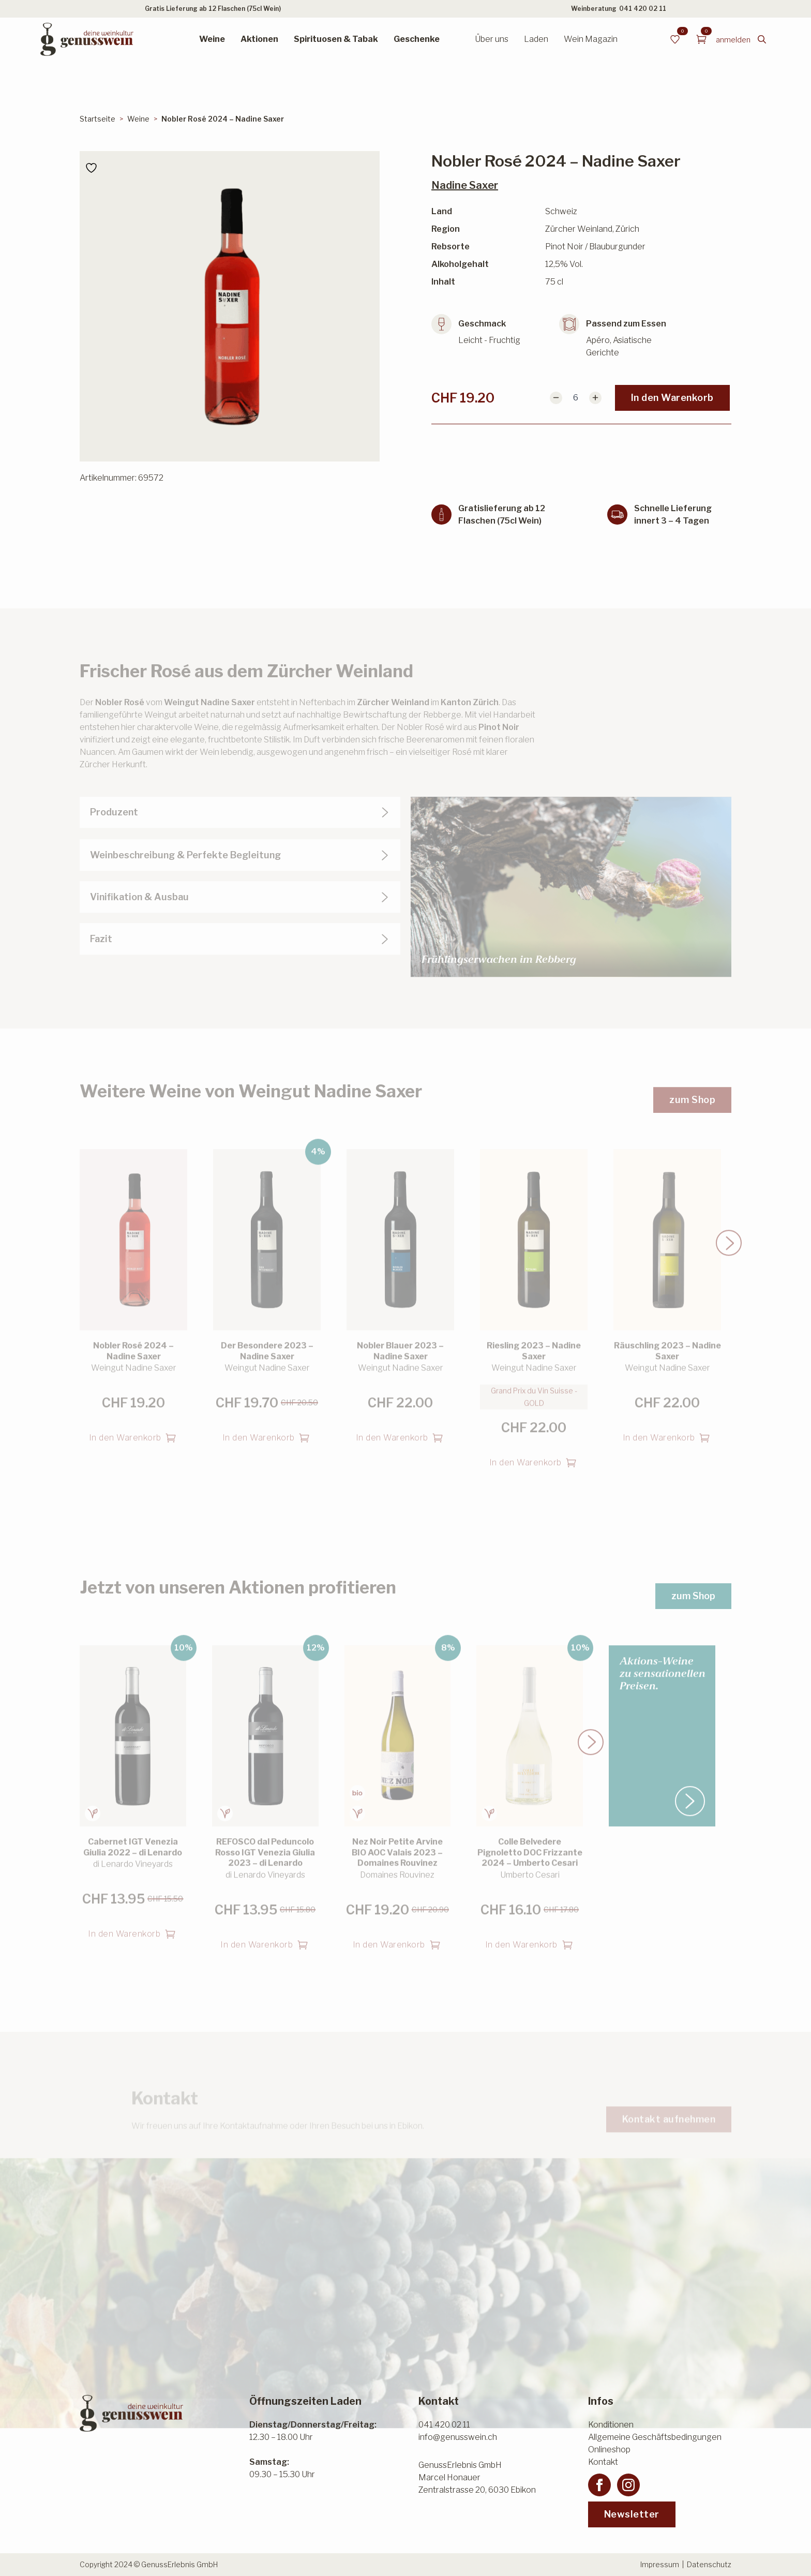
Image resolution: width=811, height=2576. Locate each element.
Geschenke (417, 39)
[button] (729, 1221)
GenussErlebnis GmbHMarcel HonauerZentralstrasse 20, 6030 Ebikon (477, 2477)
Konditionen (611, 2425)
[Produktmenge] (575, 398)
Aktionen (259, 39)
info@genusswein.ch (457, 2437)
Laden (536, 39)
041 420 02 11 (642, 8)
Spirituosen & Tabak (336, 39)
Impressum (659, 2564)
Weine (212, 39)
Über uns (491, 39)
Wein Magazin (591, 39)
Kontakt (603, 2462)
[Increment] (595, 398)
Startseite (97, 118)
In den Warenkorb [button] (125, 1416)
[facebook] (599, 2485)
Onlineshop (609, 2449)
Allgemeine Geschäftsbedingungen (655, 2437)
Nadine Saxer (464, 185)
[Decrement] (556, 398)
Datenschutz (709, 2564)
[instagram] (628, 2485)
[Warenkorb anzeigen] (701, 39)
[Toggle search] (762, 39)
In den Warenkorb (672, 397)
